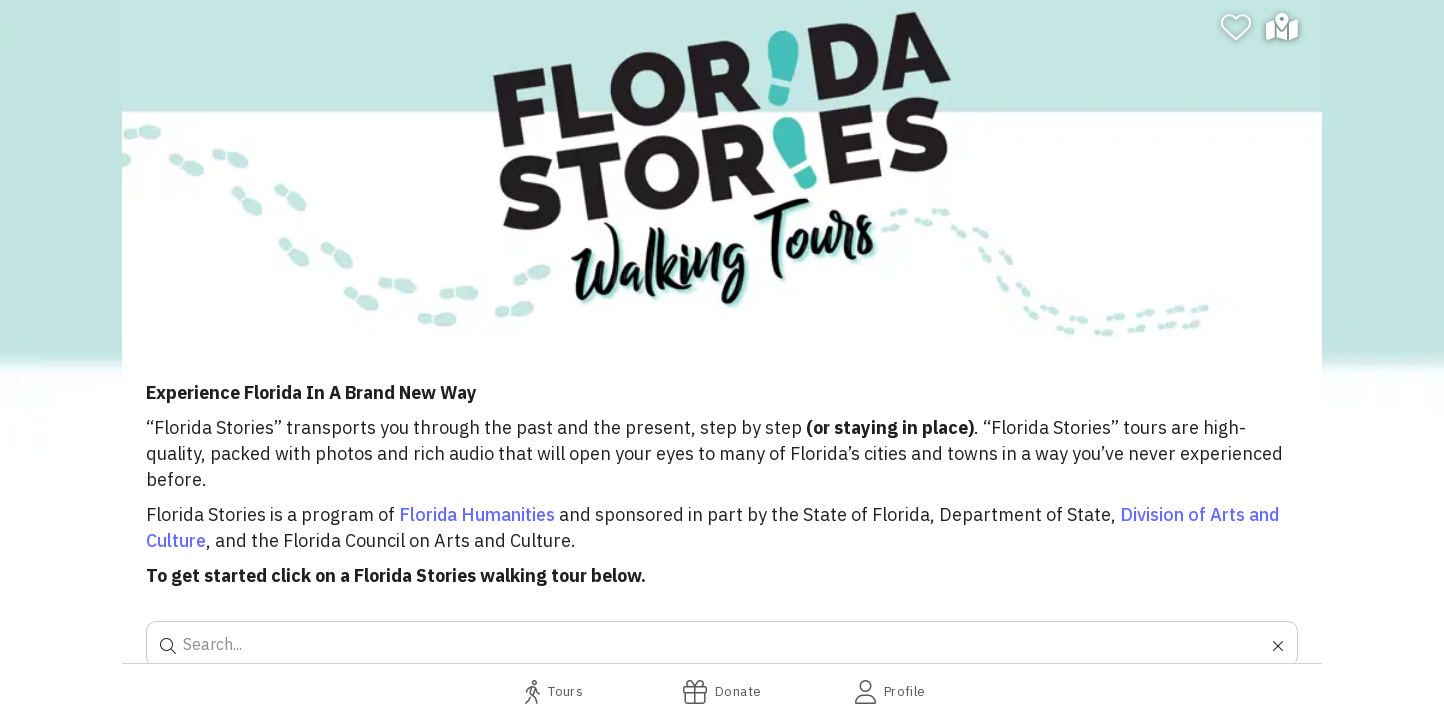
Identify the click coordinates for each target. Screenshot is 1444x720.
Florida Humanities (477, 514)
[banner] (722, 170)
